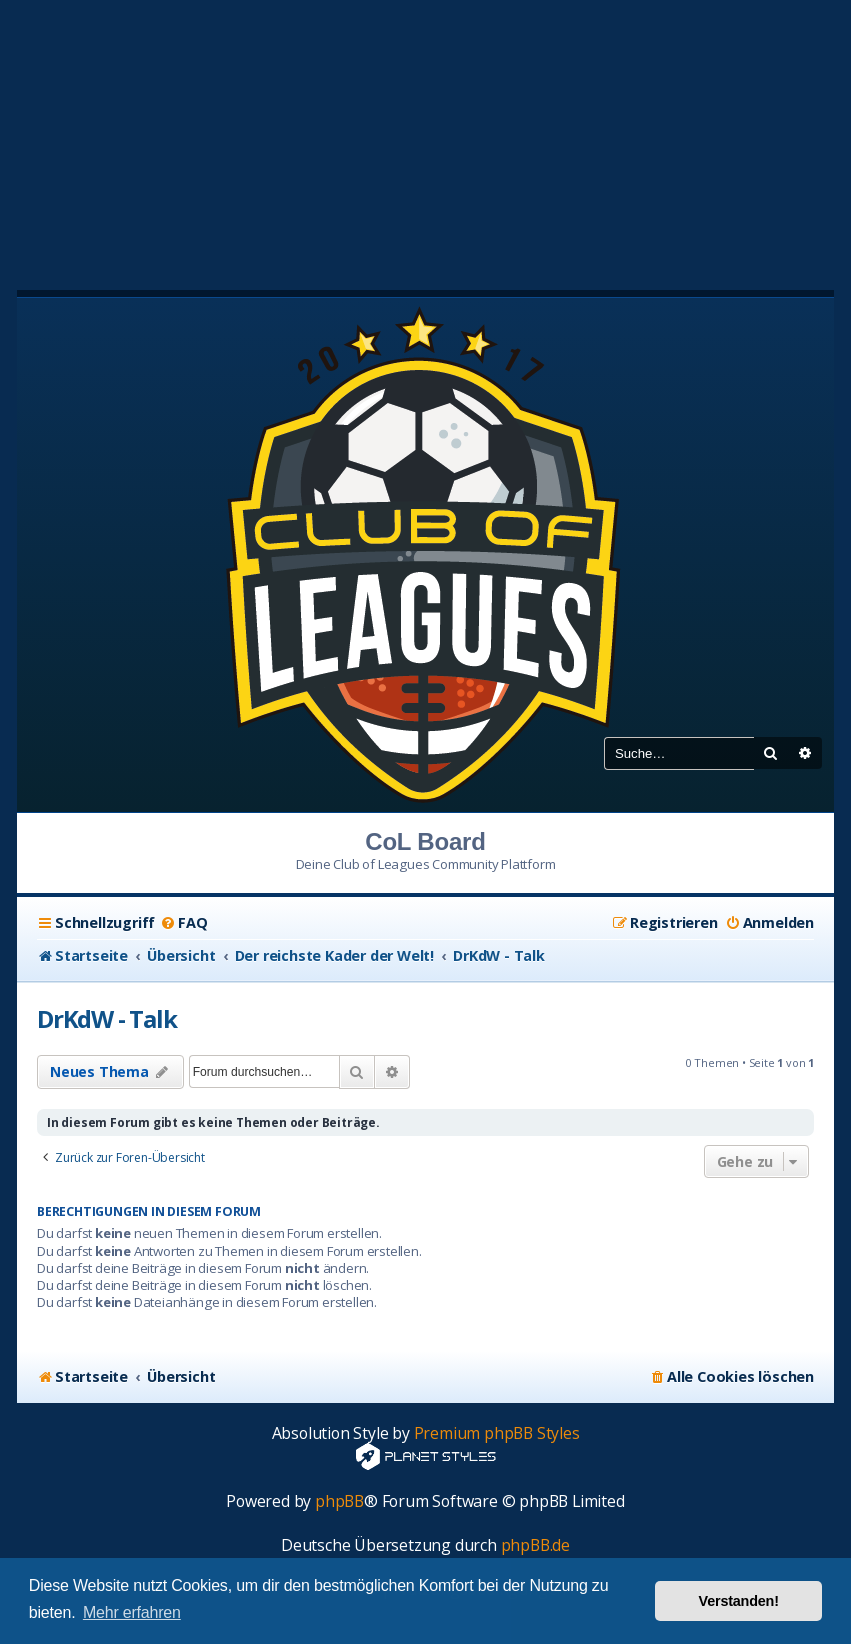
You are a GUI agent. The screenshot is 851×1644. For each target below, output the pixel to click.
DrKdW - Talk (107, 1018)
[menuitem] (183, 923)
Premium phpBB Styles (497, 1433)
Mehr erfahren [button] (132, 1612)
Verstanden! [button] (739, 1601)
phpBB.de (535, 1545)
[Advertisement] (425, 140)
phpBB (339, 1501)
